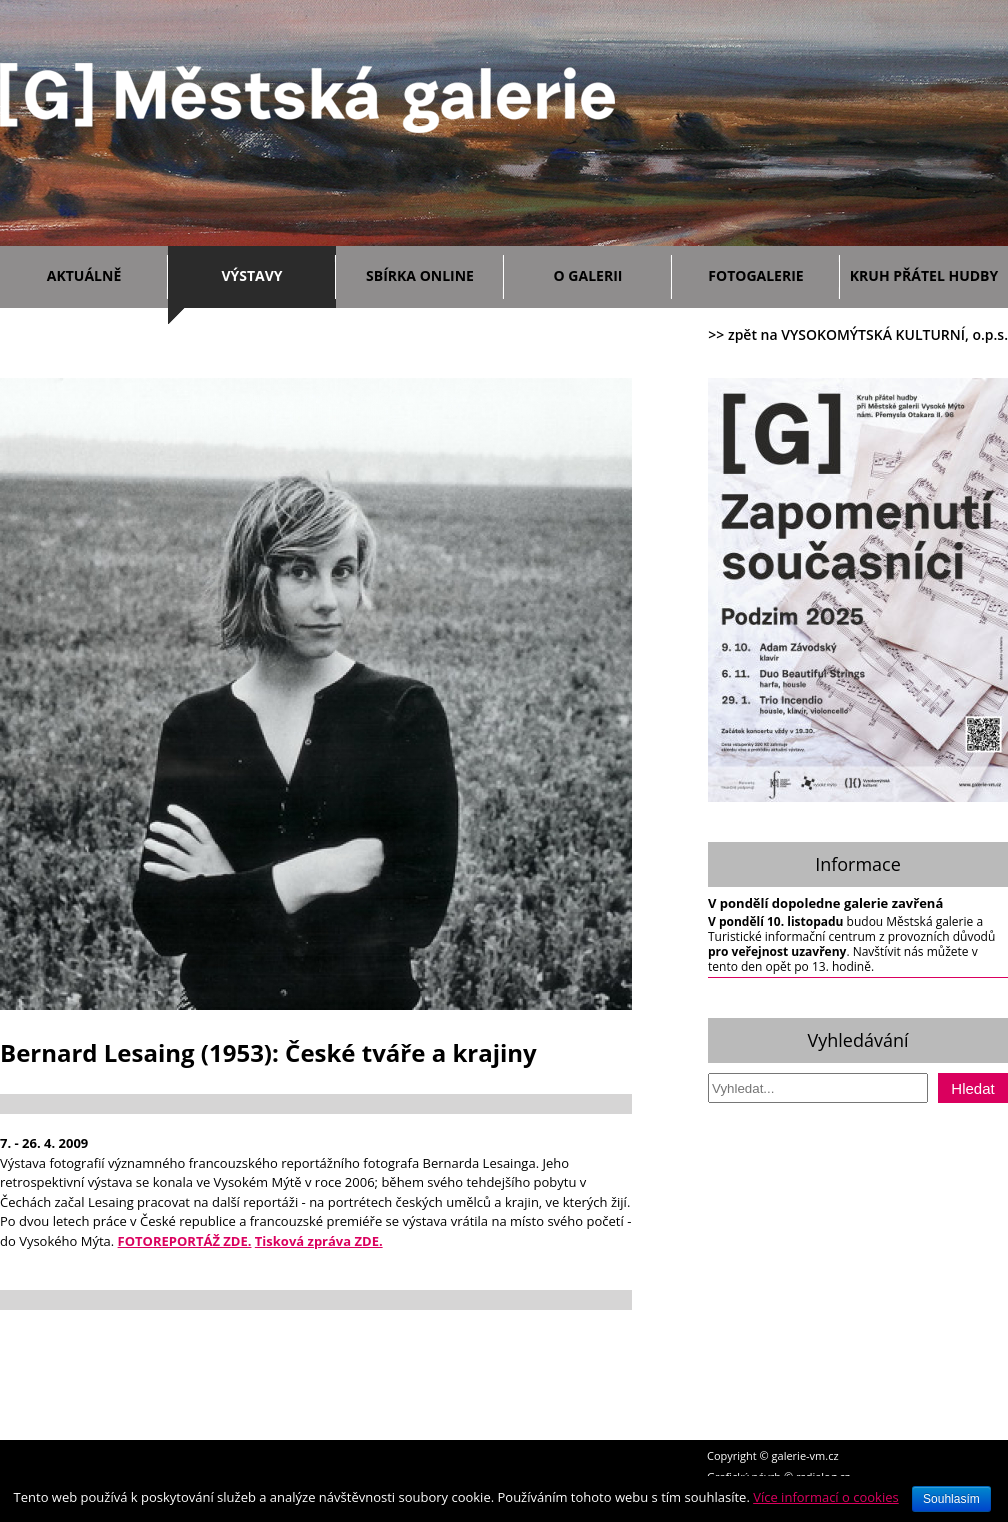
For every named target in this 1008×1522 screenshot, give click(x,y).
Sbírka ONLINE (420, 275)
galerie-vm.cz (805, 1455)
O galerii (608, 272)
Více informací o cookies (826, 1497)
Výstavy (273, 272)
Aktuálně (102, 272)
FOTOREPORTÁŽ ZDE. (185, 1241)
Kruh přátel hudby (924, 275)
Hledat (972, 1088)
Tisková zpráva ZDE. (319, 1241)
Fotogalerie (755, 275)
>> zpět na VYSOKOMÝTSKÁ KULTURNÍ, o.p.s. (858, 334)
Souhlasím (951, 1499)
